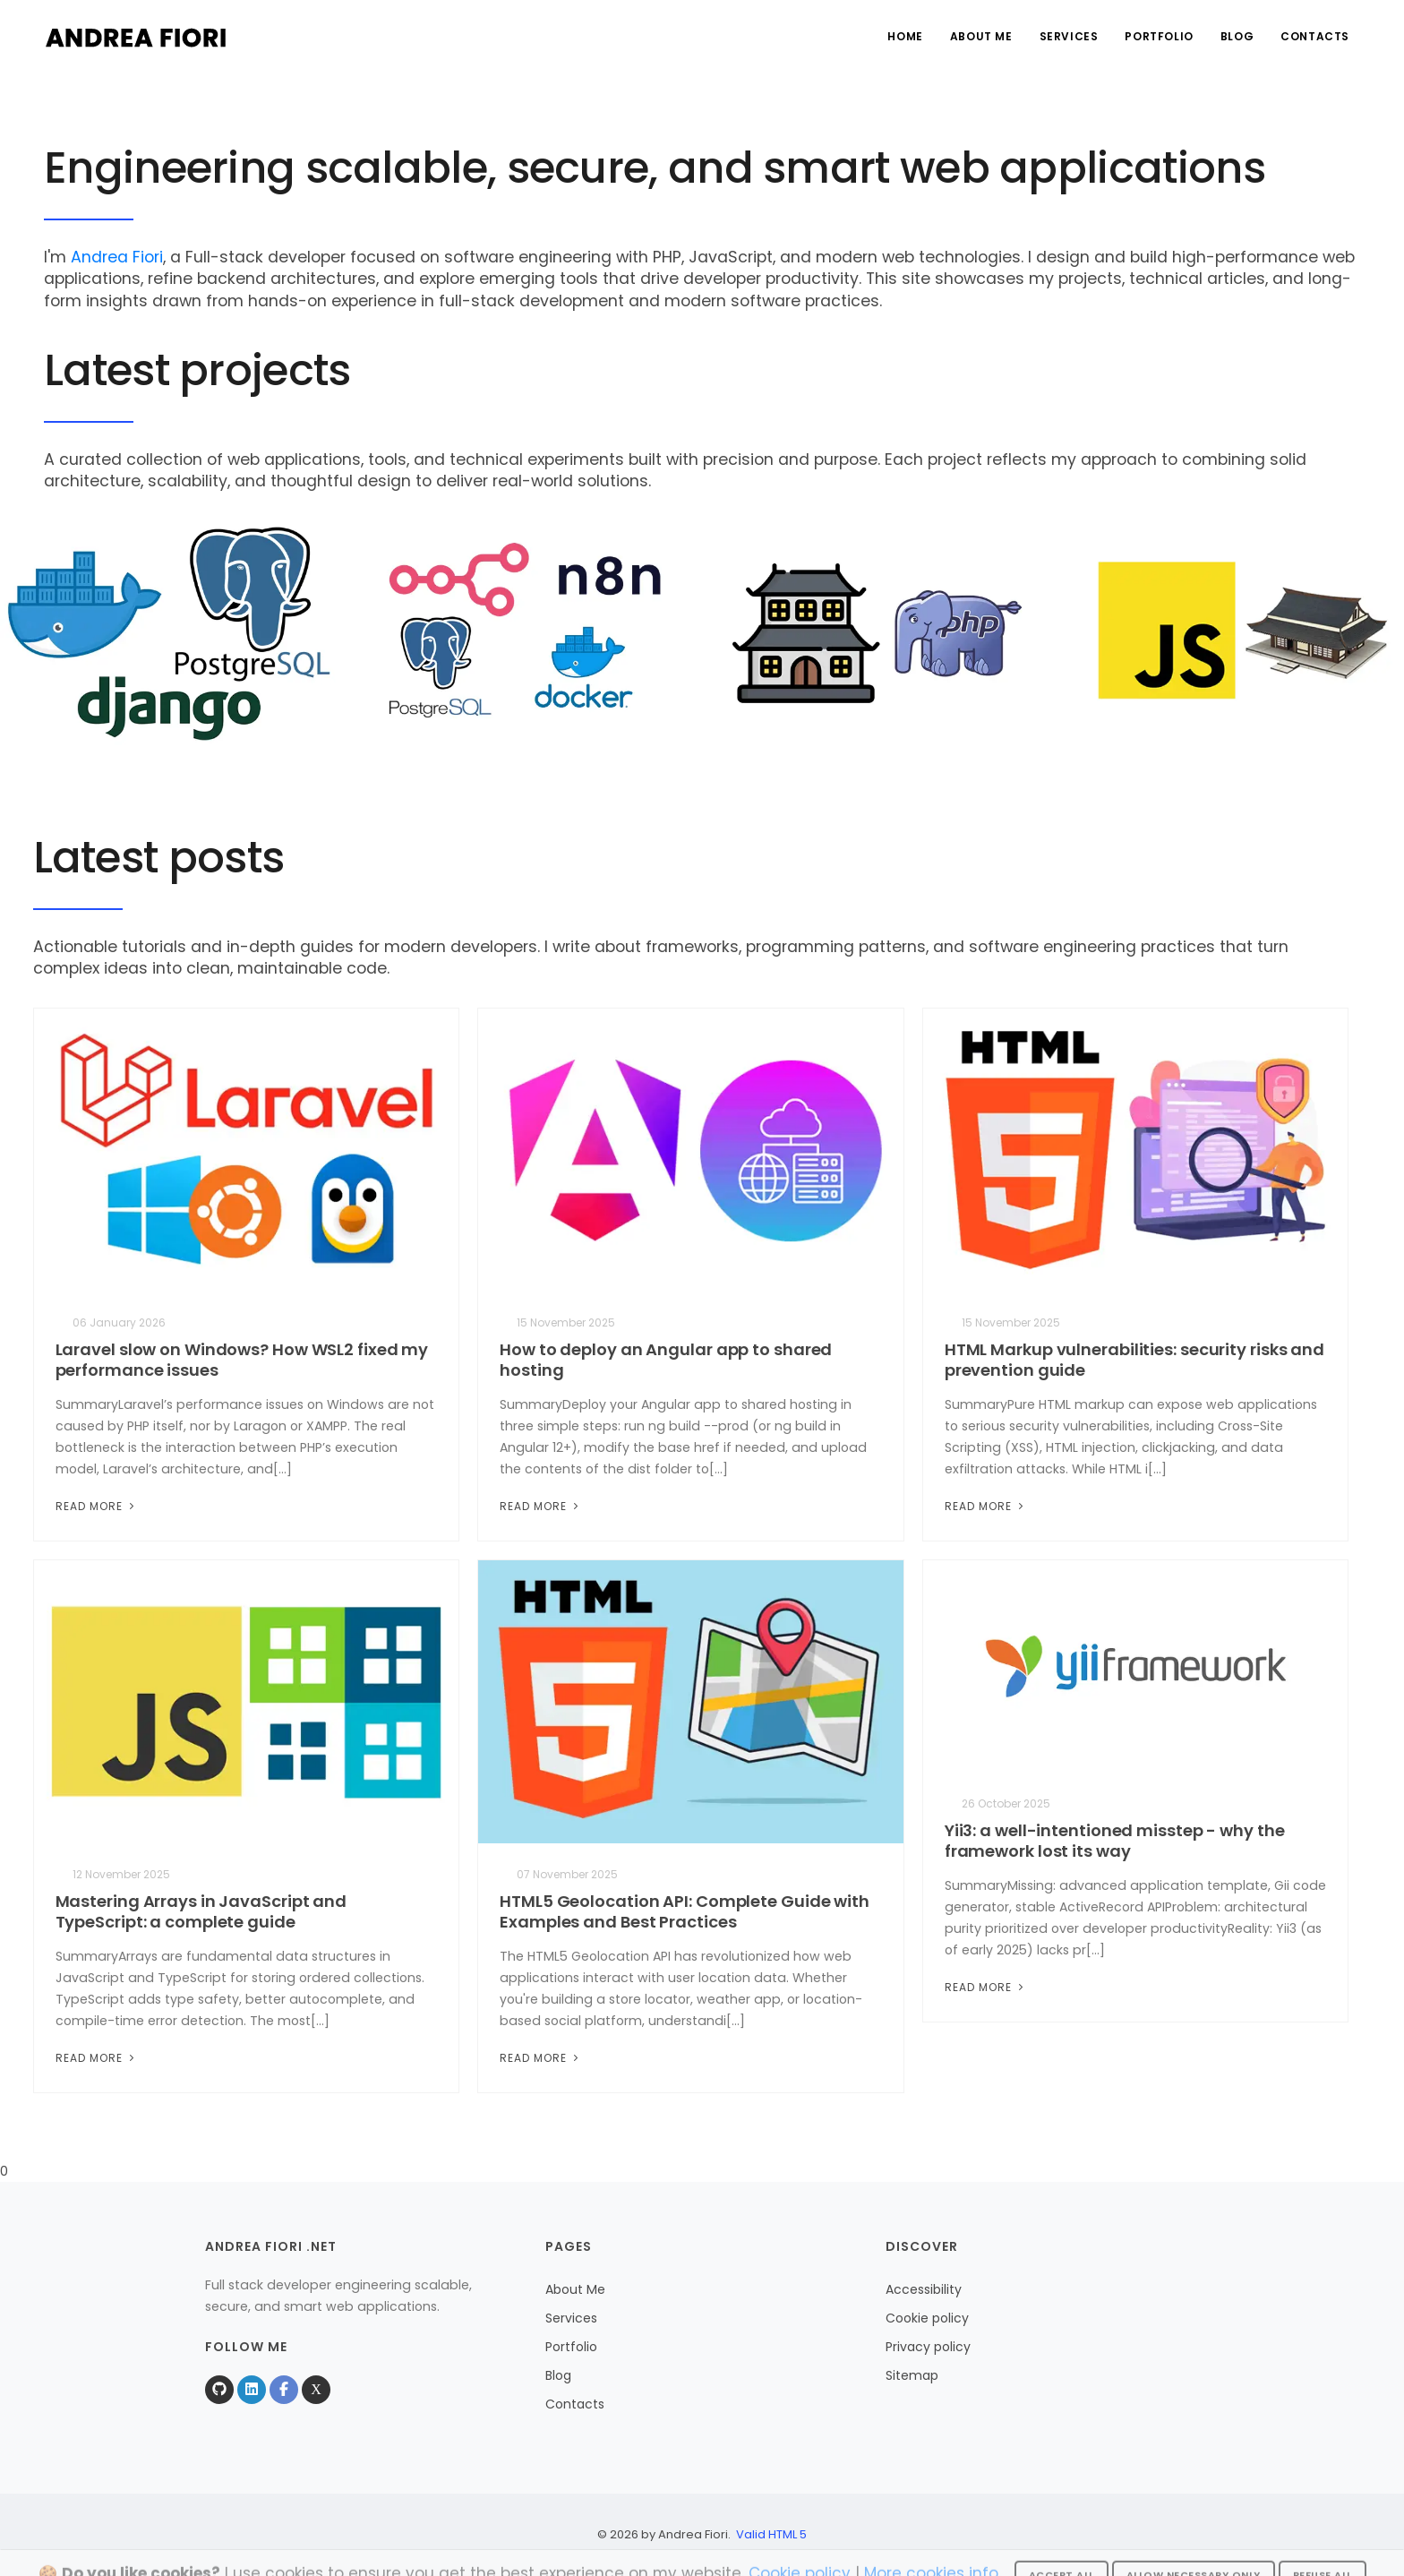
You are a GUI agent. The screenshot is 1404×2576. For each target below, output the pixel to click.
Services (1069, 36)
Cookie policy (927, 2318)
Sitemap (912, 2375)
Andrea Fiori (117, 257)
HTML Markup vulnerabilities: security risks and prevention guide (1134, 1359)
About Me (981, 36)
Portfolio (1159, 36)
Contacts (1314, 36)
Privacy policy (928, 2347)
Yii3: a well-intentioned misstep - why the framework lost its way (1115, 1840)
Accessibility (924, 2289)
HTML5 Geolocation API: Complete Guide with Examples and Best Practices (684, 1911)
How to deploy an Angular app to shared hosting (666, 1359)
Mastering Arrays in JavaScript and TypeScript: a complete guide (201, 1911)
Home (904, 36)
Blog (1237, 36)
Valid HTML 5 (771, 2534)
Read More (97, 1506)
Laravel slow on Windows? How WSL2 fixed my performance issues (242, 1359)
